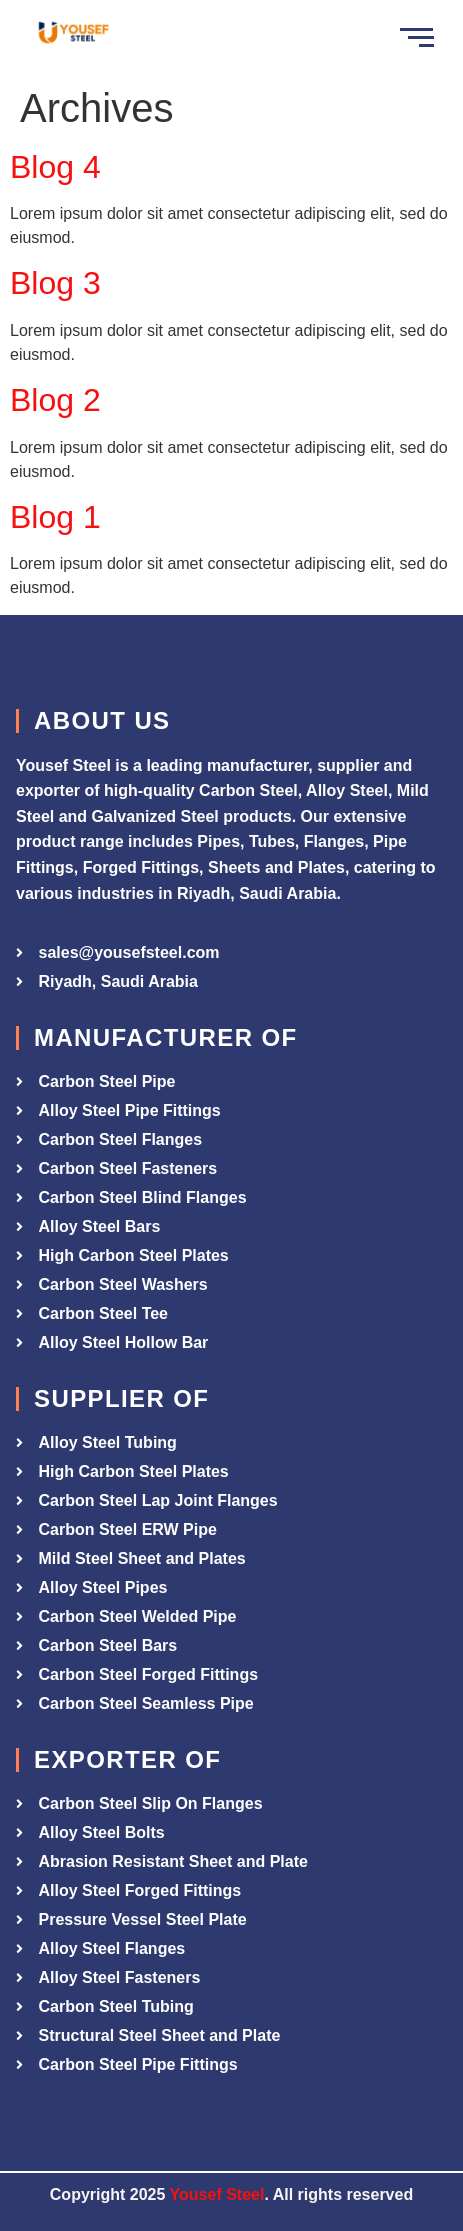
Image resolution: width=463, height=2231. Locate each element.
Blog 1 (55, 517)
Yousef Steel (217, 2194)
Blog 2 (55, 400)
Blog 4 (55, 167)
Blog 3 (55, 283)
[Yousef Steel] (72, 34)
